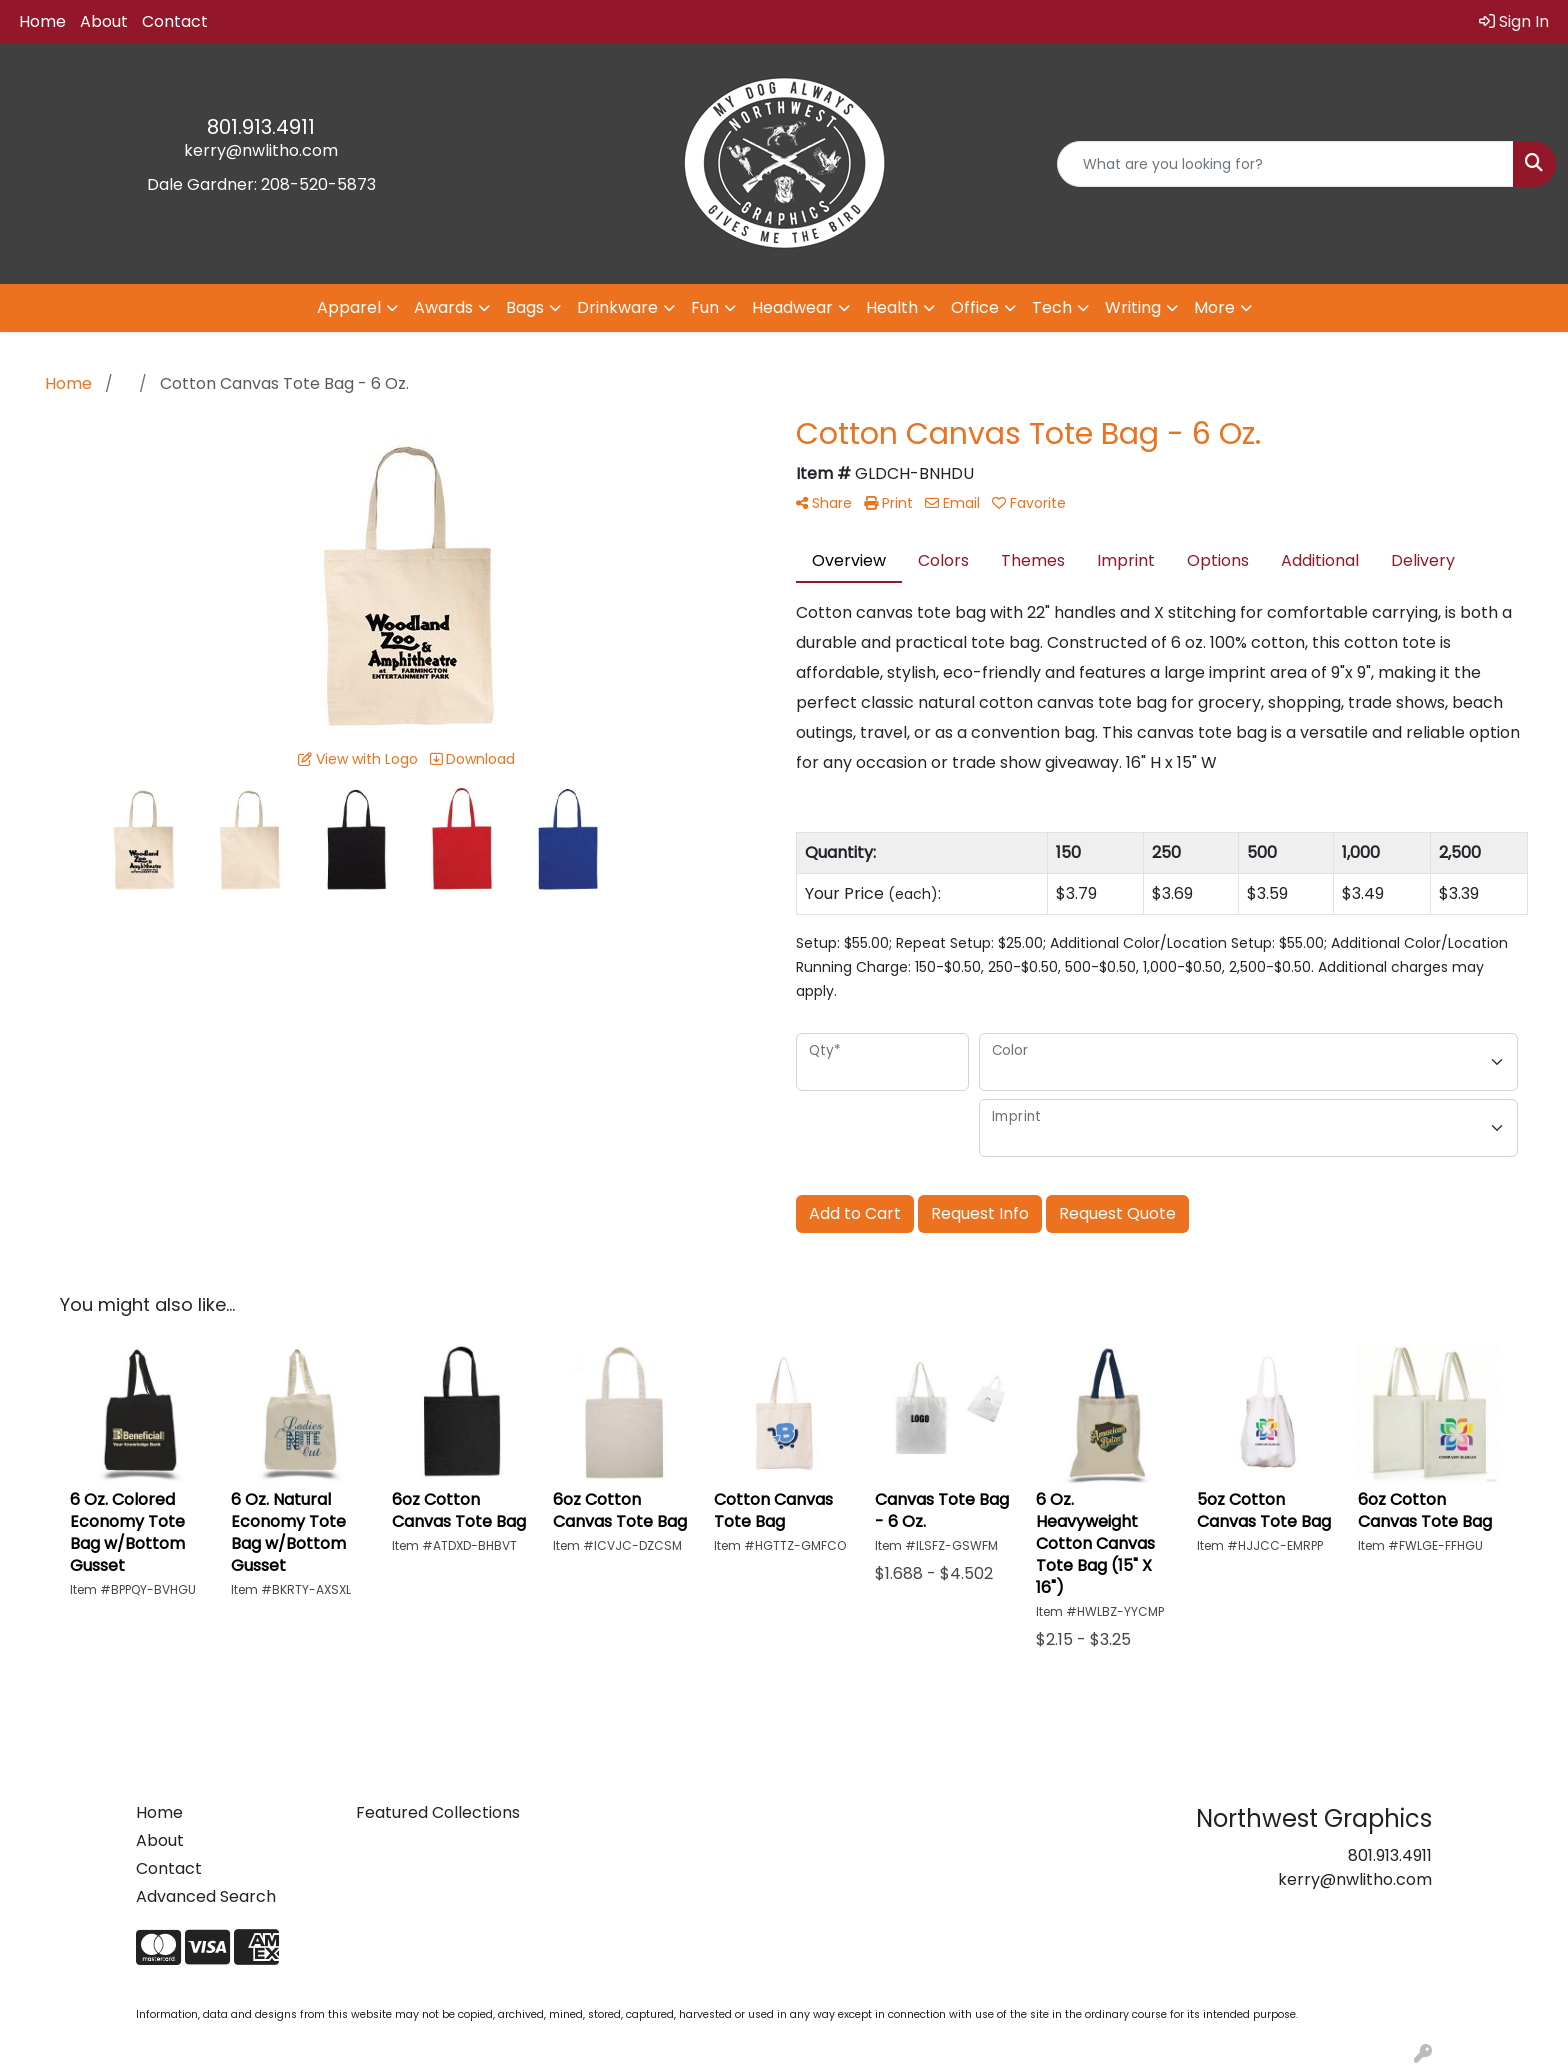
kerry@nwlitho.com (261, 150)
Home (42, 21)
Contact (175, 21)
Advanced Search (206, 1896)
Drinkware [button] (617, 307)
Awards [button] (443, 307)
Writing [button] (1133, 307)
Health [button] (892, 307)
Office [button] (975, 307)
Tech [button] (1052, 307)
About (104, 21)
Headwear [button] (792, 307)
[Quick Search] (1285, 164)
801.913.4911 (261, 127)
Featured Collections (438, 1812)
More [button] (1214, 307)
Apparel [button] (349, 307)
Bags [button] (525, 307)
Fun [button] (705, 307)
